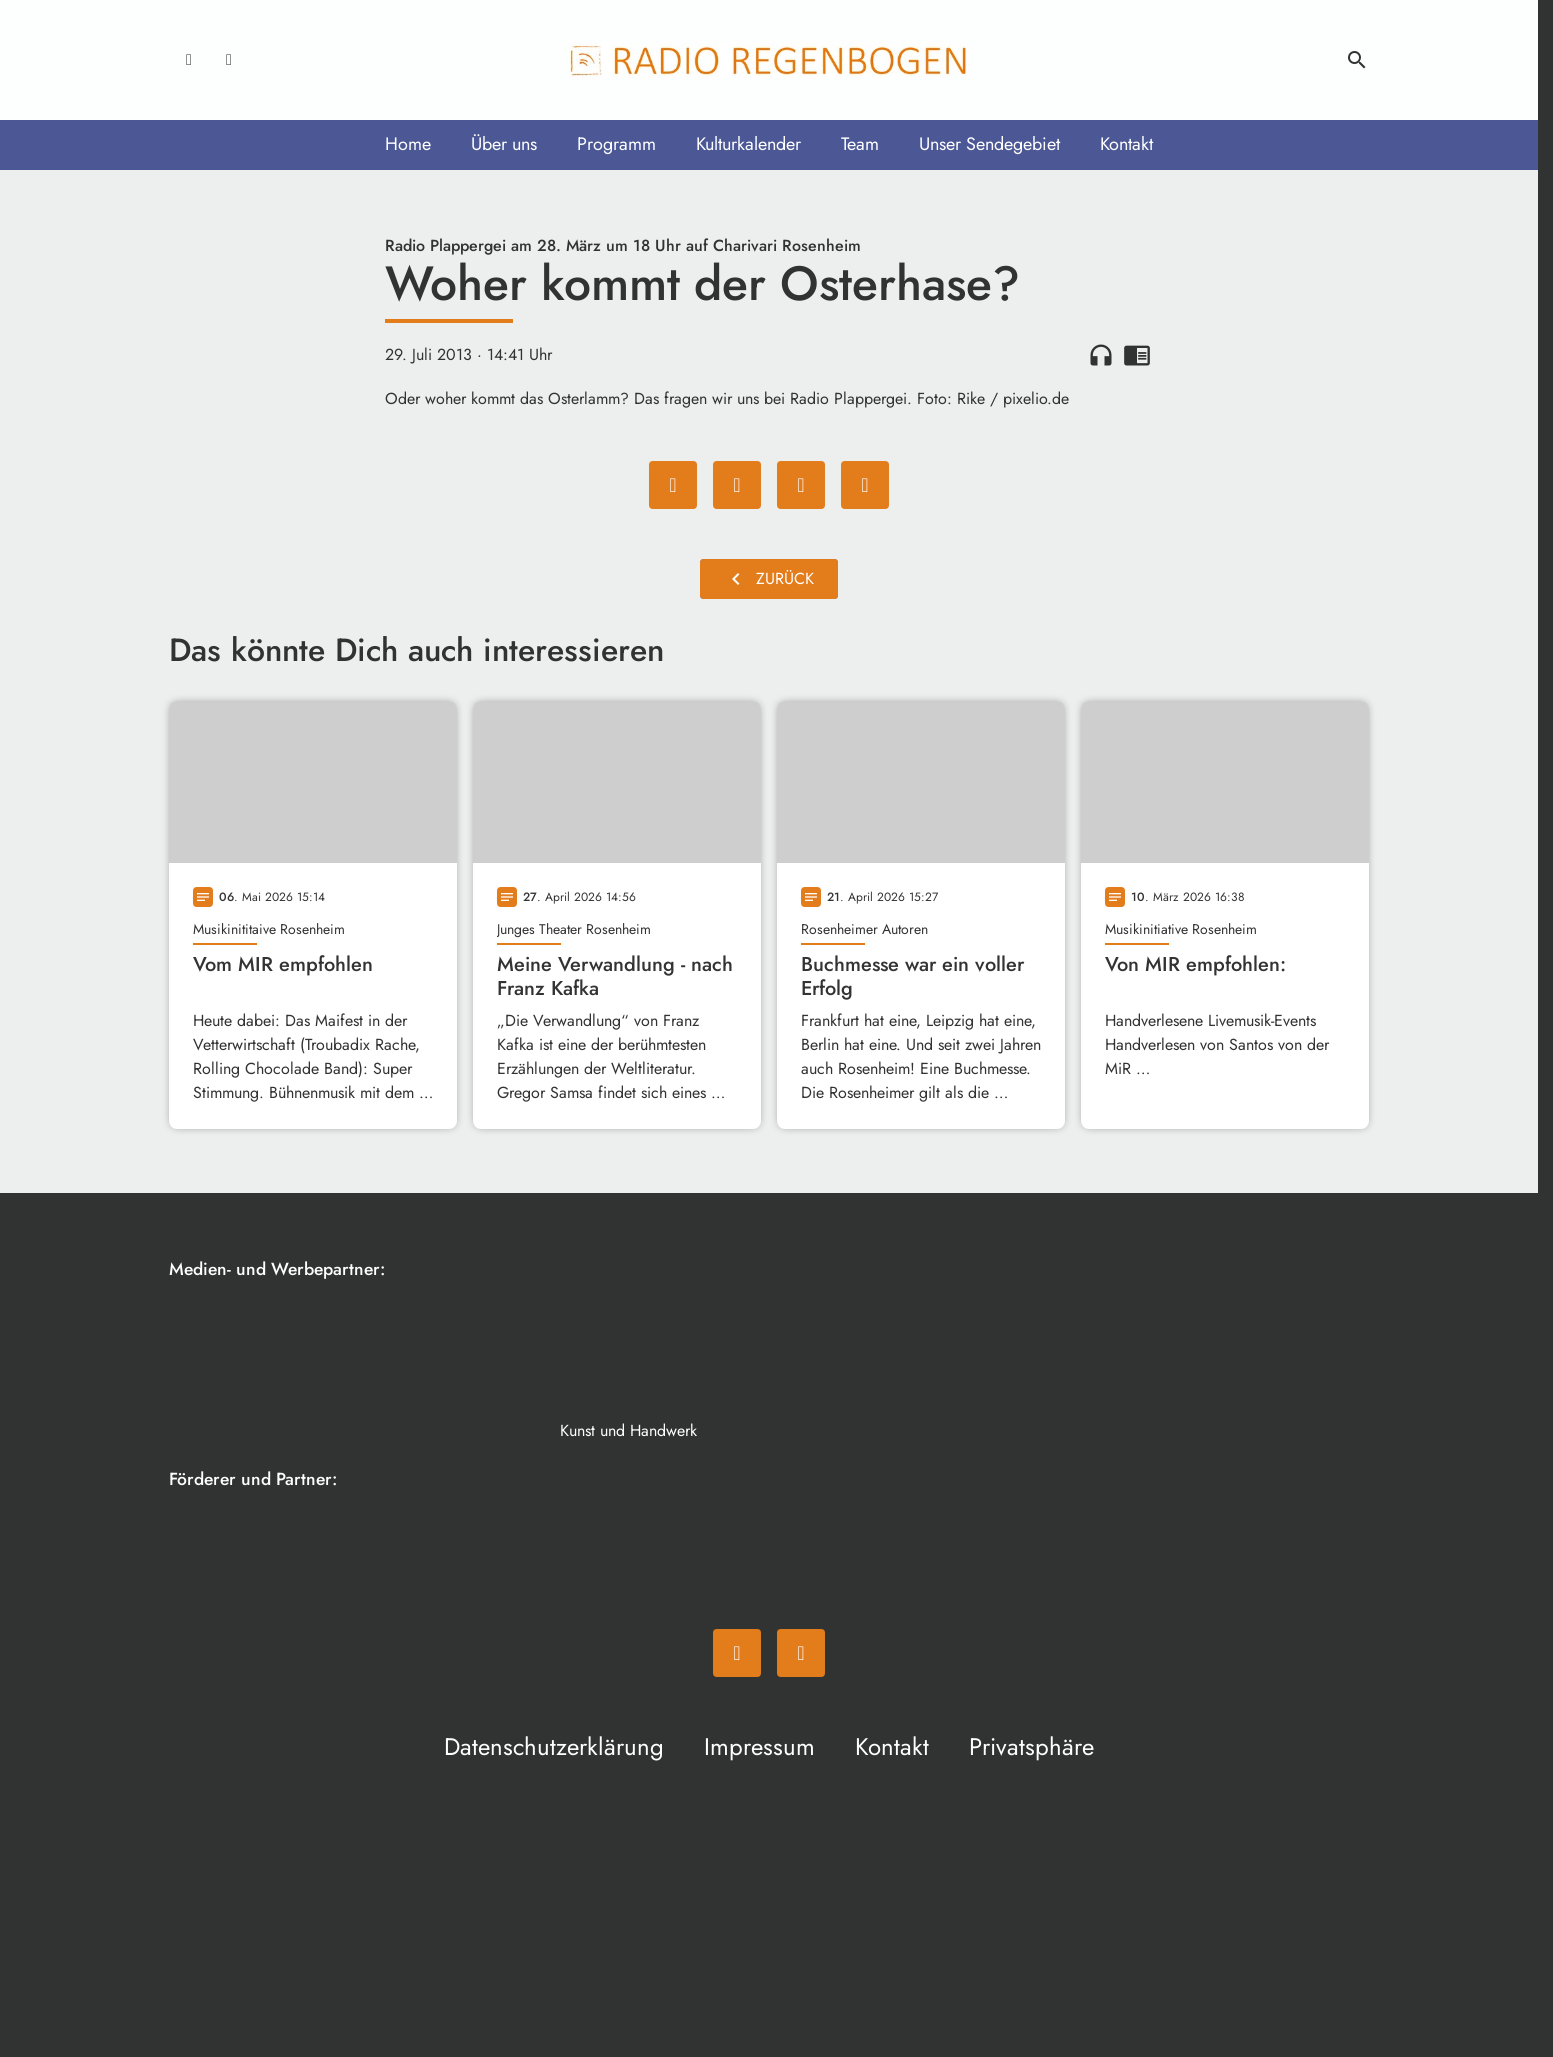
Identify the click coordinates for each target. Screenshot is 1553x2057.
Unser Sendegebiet (989, 144)
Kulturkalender (748, 144)
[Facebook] (189, 60)
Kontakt (1126, 144)
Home (408, 144)
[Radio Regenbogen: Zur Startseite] (769, 60)
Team (860, 144)
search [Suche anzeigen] (1357, 60)
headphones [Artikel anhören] (1101, 355)
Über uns (504, 144)
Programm (616, 144)
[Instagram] (229, 60)
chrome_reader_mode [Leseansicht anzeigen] (1137, 355)
